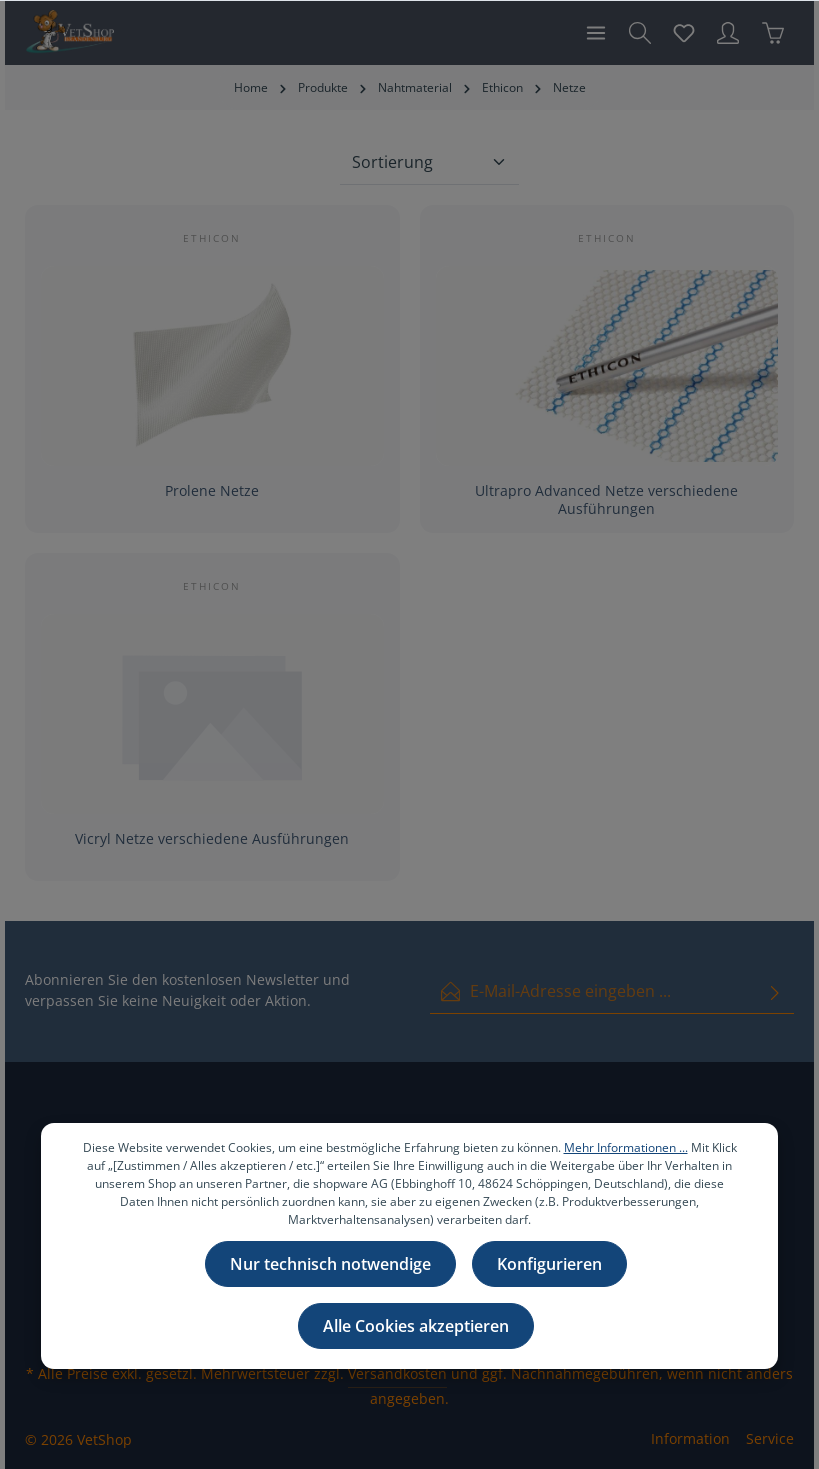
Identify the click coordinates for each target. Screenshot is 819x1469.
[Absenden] (775, 991)
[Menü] (596, 33)
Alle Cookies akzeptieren (416, 1328)
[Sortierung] (429, 162)
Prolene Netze (212, 491)
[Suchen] (640, 33)
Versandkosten (397, 1373)
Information (690, 1438)
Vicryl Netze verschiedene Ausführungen (212, 839)
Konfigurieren (549, 1266)
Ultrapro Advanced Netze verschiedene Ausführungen (606, 499)
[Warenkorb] (773, 33)
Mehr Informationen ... (626, 1149)
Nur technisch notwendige (330, 1266)
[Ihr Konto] (728, 33)
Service (770, 1438)
